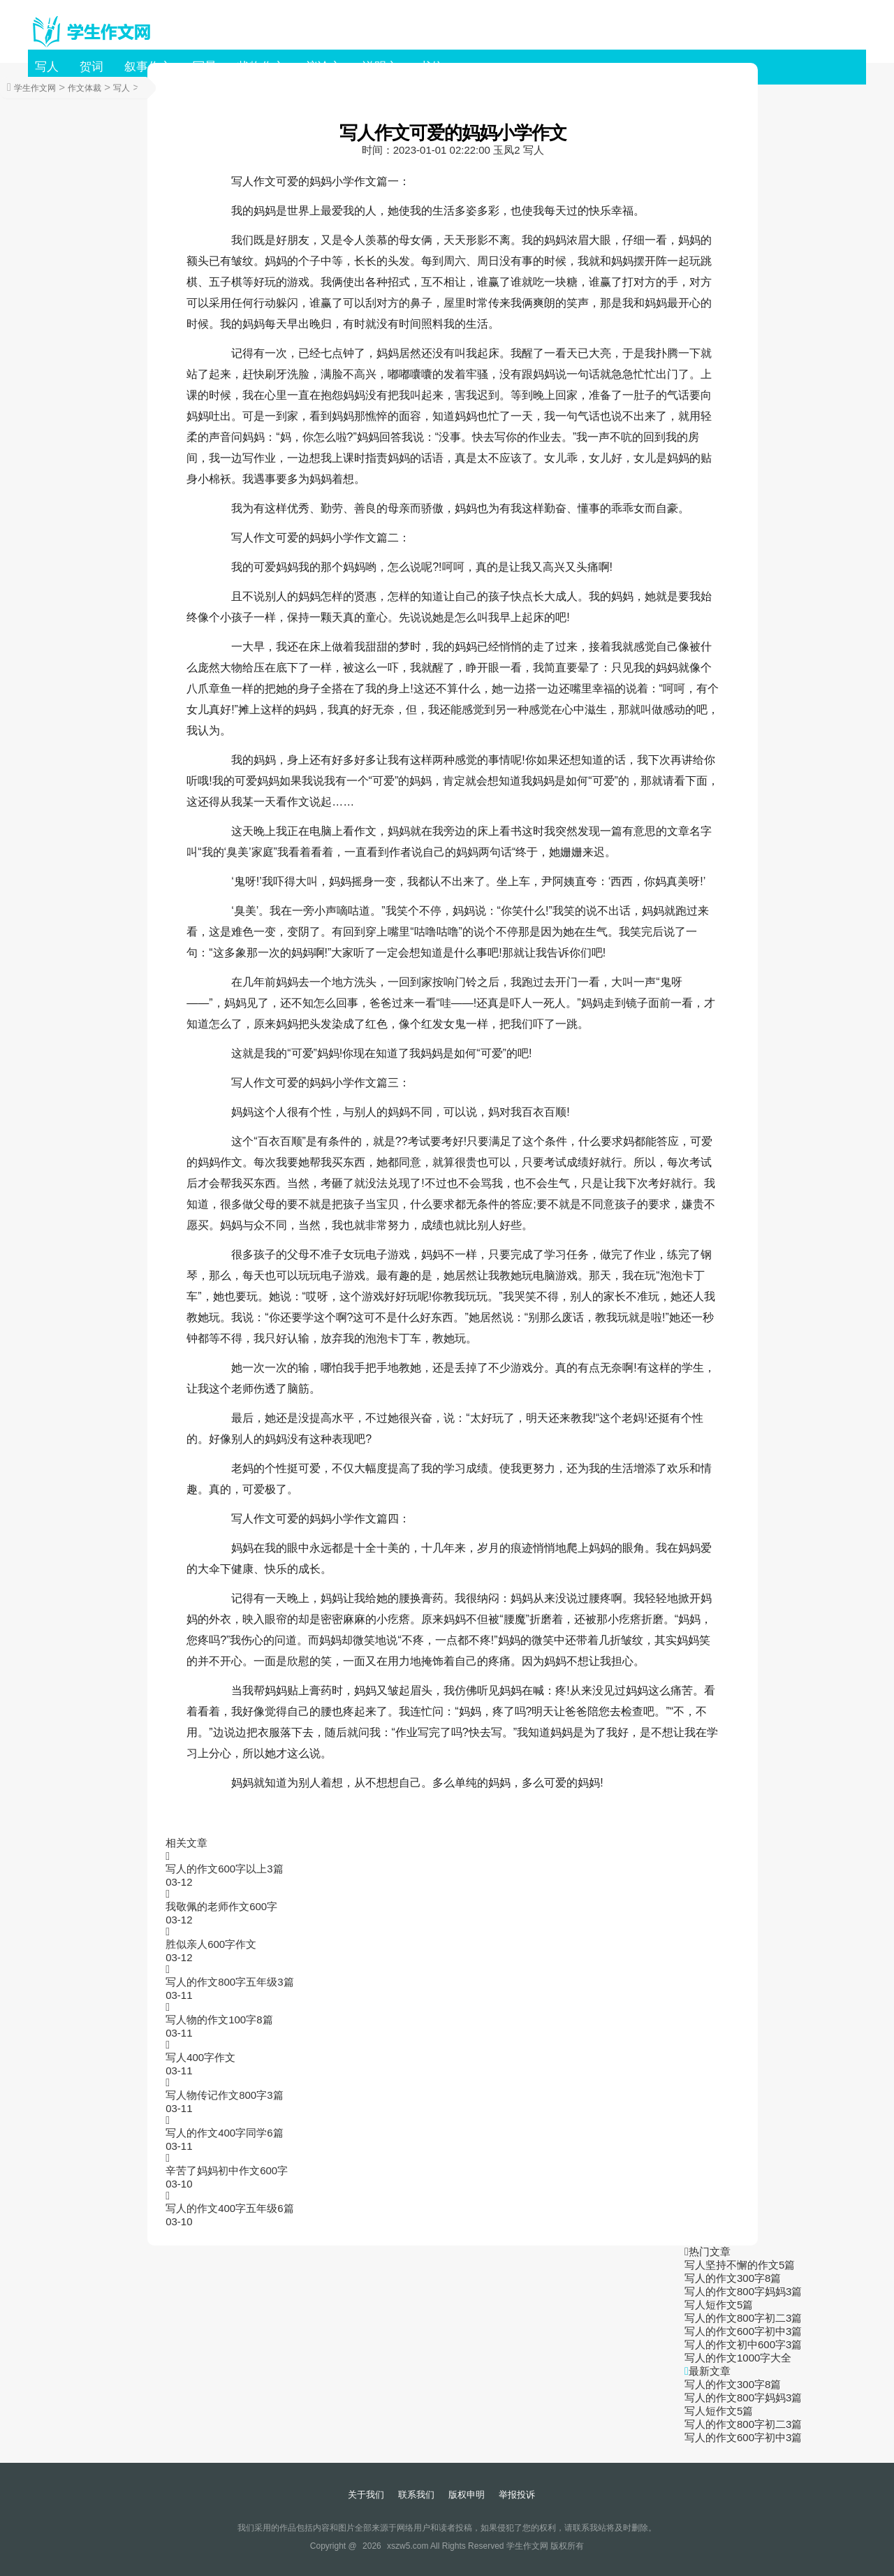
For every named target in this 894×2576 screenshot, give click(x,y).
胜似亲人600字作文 (211, 1944)
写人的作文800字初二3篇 (743, 2318)
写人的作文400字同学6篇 (224, 2133)
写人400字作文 (200, 2057)
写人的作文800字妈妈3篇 (743, 2291)
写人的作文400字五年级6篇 (229, 2208)
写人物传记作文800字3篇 (224, 2095)
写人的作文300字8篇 (732, 2278)
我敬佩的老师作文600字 (221, 1906)
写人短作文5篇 (718, 2305)
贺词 (91, 66)
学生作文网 (35, 88)
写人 (47, 66)
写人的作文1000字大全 (737, 2358)
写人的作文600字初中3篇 (743, 2331)
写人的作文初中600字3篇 (743, 2344)
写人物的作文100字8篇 (219, 2019)
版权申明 (466, 2494)
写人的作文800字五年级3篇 (229, 1982)
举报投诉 (517, 2494)
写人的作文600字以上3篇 (224, 1869)
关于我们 (366, 2494)
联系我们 (416, 2494)
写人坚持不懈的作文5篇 (739, 2265)
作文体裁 (84, 88)
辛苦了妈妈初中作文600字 (227, 2170)
